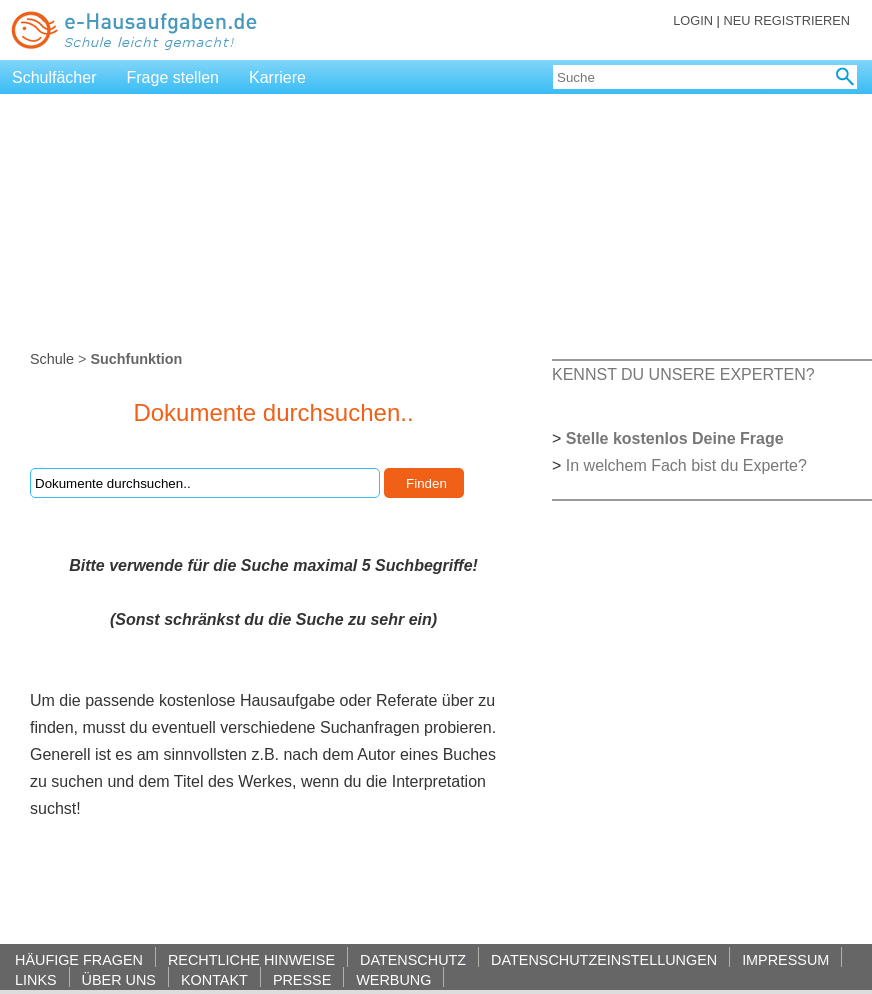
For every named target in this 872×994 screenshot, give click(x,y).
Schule (52, 359)
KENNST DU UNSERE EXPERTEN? (683, 374)
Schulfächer (54, 77)
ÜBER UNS (119, 979)
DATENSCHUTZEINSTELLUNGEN (604, 959)
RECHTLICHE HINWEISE (251, 959)
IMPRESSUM (785, 959)
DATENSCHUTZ (413, 959)
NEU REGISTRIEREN (786, 20)
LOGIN (693, 20)
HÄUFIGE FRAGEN (79, 959)
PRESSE (302, 979)
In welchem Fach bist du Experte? (686, 465)
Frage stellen (173, 77)
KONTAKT (214, 979)
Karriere (277, 77)
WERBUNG (393, 979)
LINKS (36, 979)
